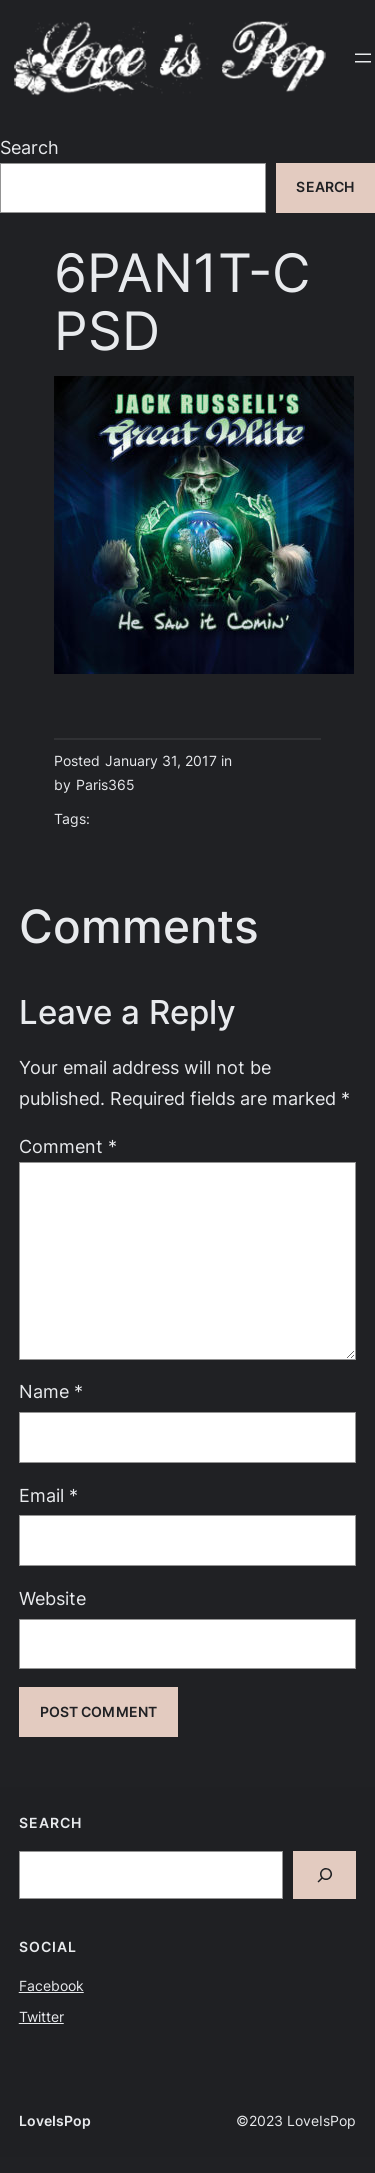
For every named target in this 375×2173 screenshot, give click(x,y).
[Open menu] (363, 58)
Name (51, 1391)
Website (52, 1598)
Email (48, 1495)
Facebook (51, 1986)
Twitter (41, 2017)
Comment (68, 1146)
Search (29, 147)
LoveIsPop (55, 2121)
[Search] (325, 1875)
